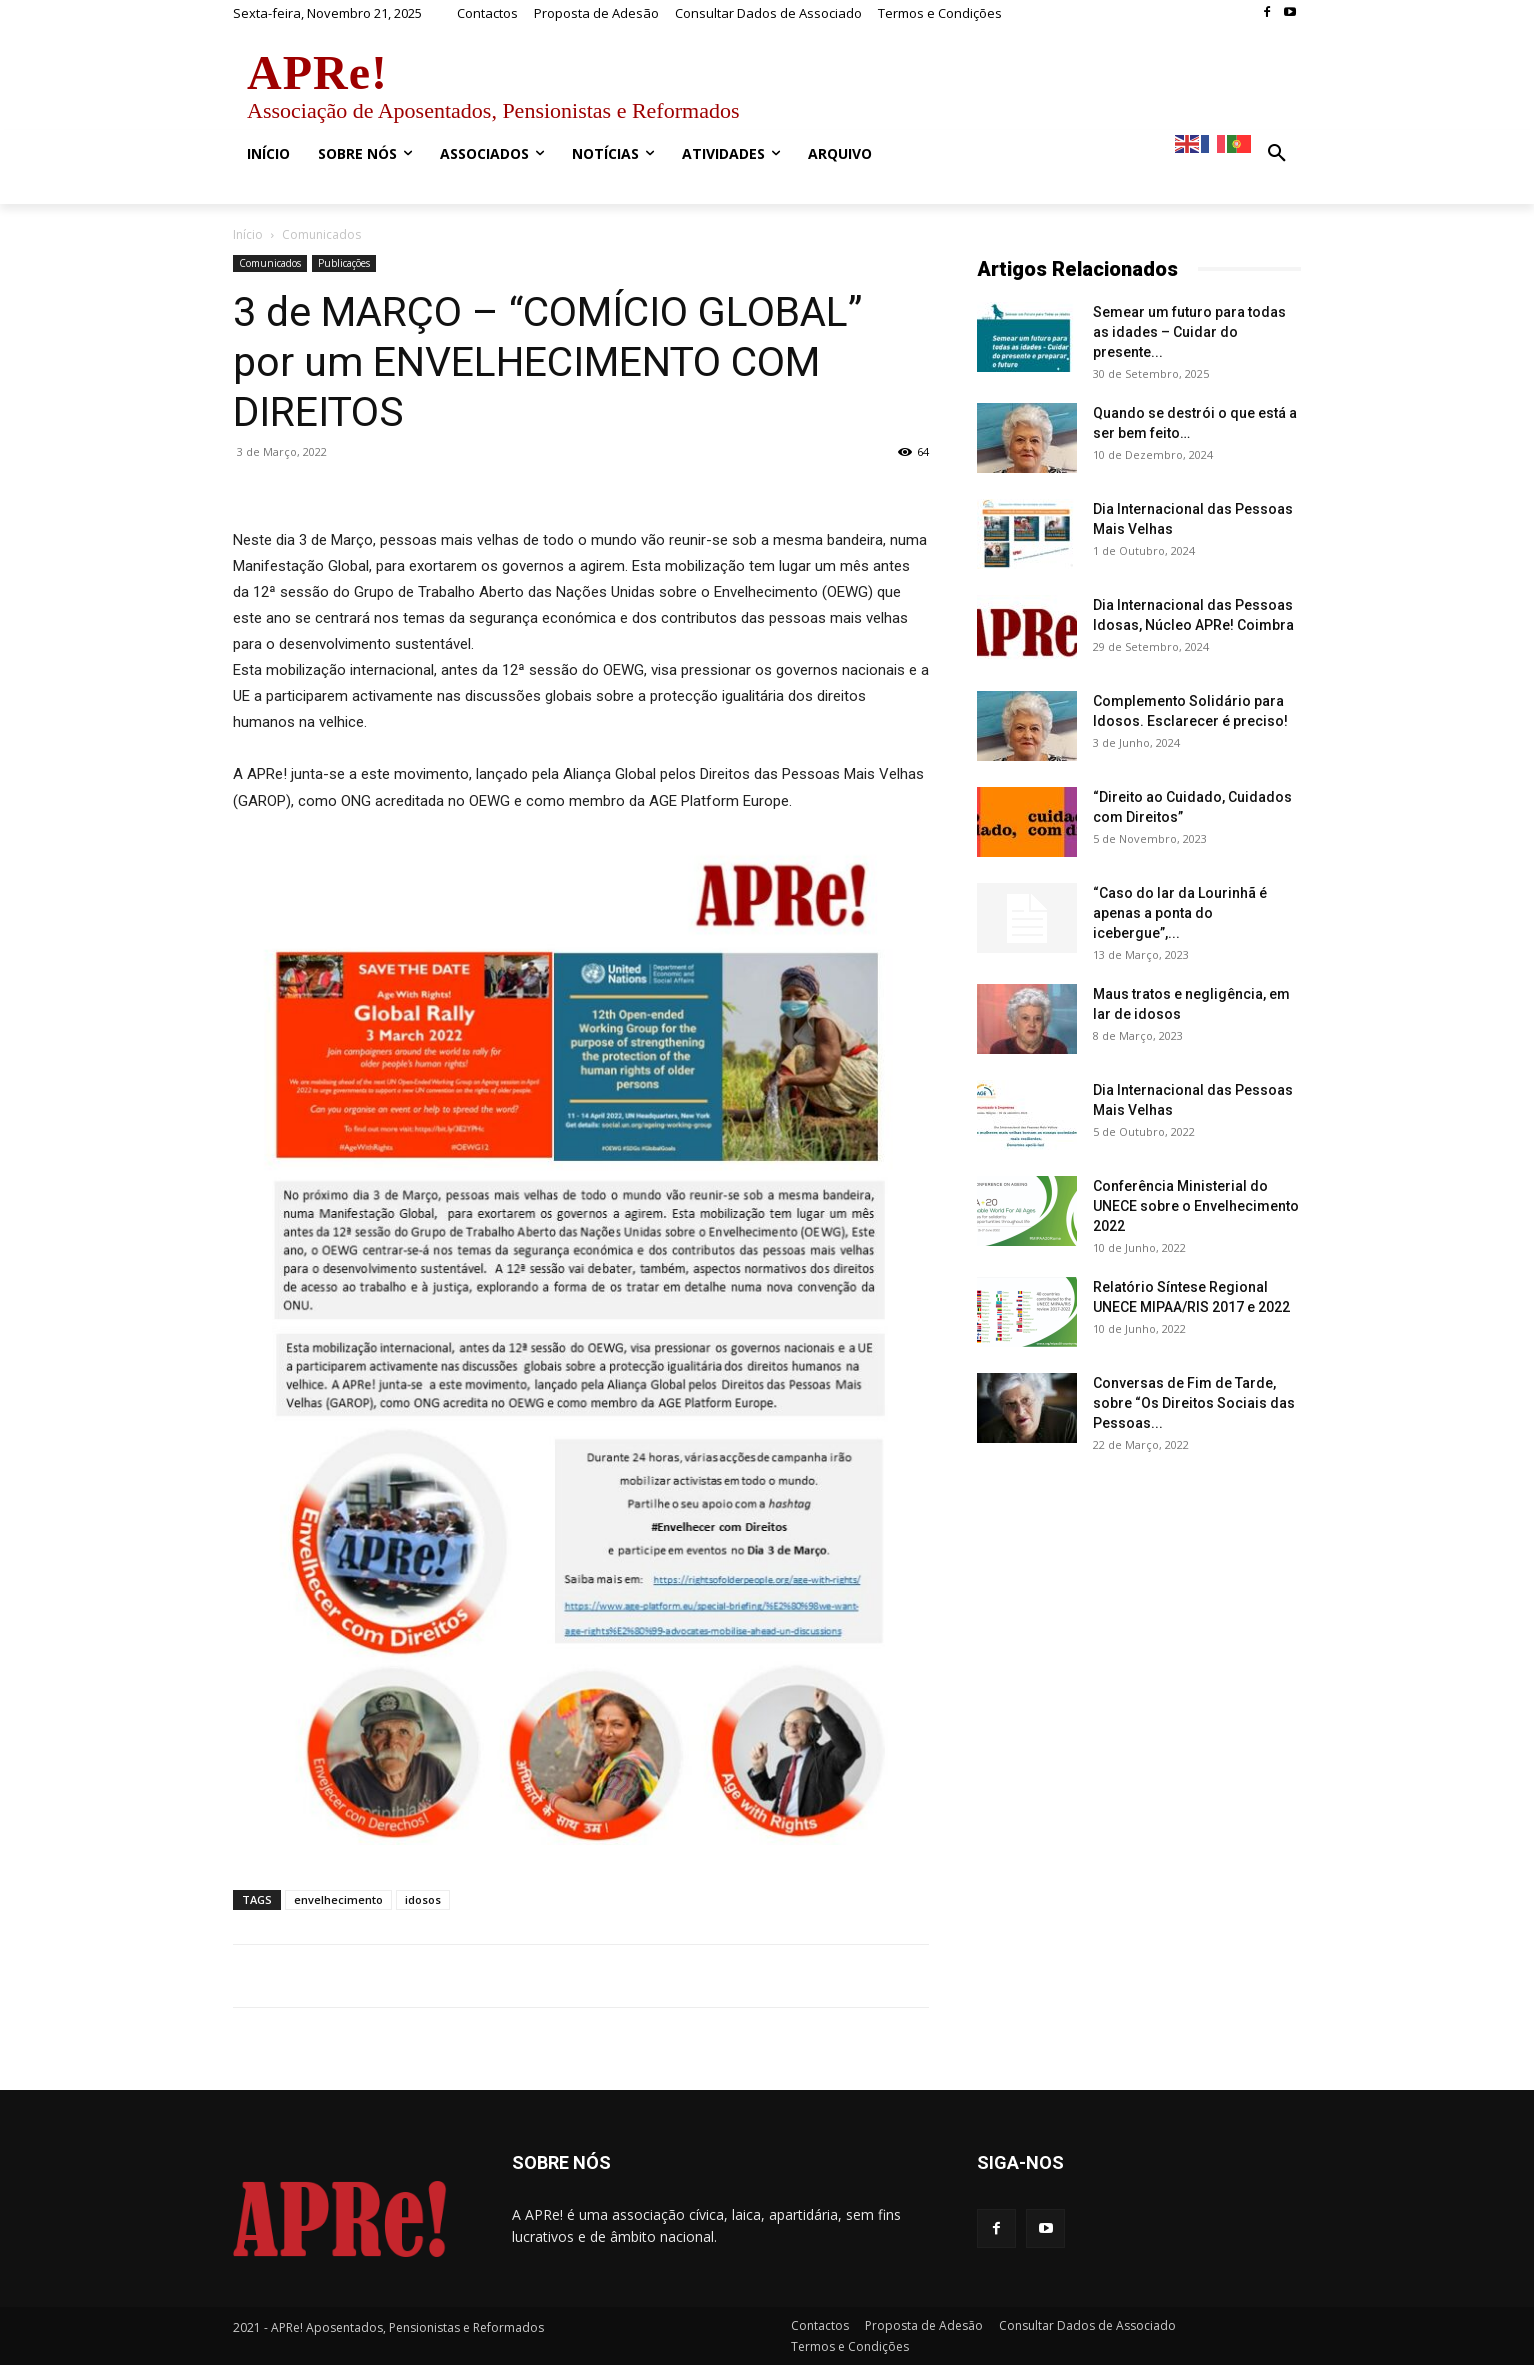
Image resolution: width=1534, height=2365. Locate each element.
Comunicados (270, 263)
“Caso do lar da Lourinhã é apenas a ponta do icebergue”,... (1180, 913)
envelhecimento (338, 1899)
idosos (423, 1899)
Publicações (344, 263)
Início (248, 234)
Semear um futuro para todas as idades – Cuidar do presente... (1189, 332)
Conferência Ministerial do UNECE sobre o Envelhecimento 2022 (1196, 1206)
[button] (1277, 154)
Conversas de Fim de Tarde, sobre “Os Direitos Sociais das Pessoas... (1194, 1403)
